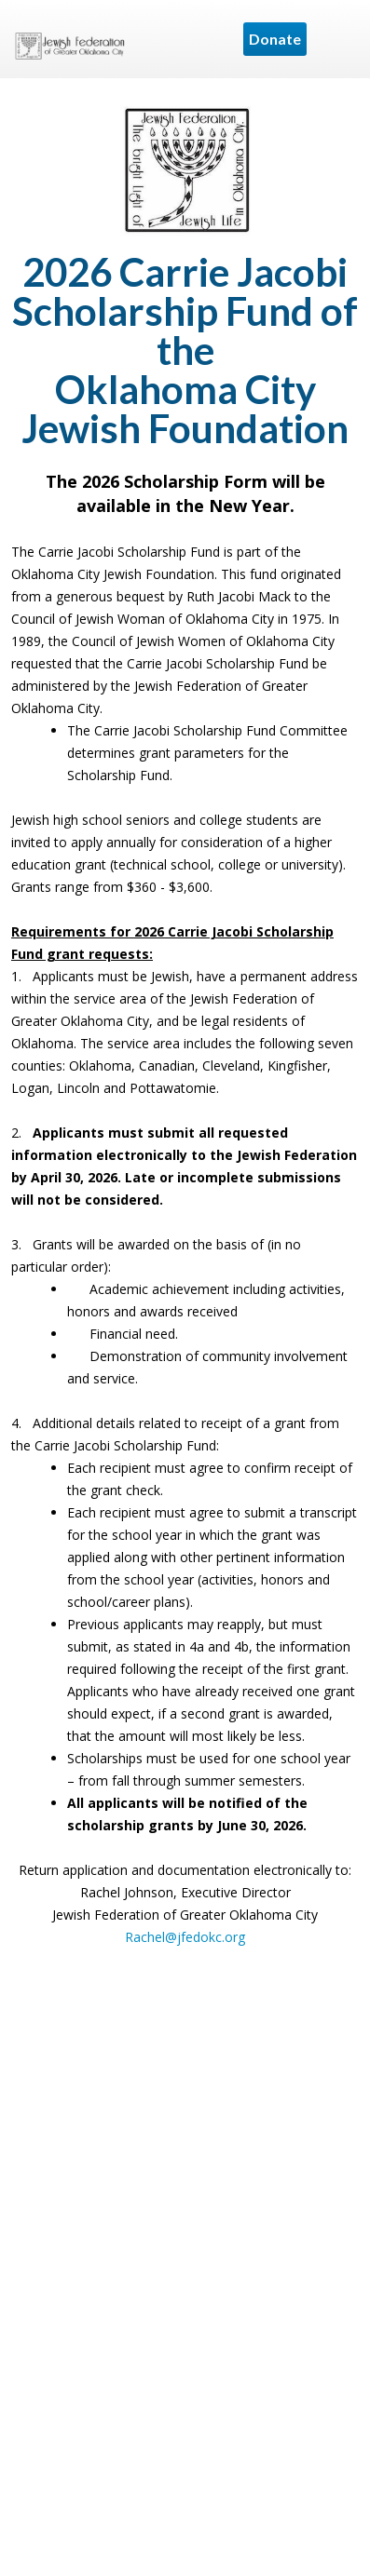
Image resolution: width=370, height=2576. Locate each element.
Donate (275, 38)
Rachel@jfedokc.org (185, 1937)
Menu (337, 39)
